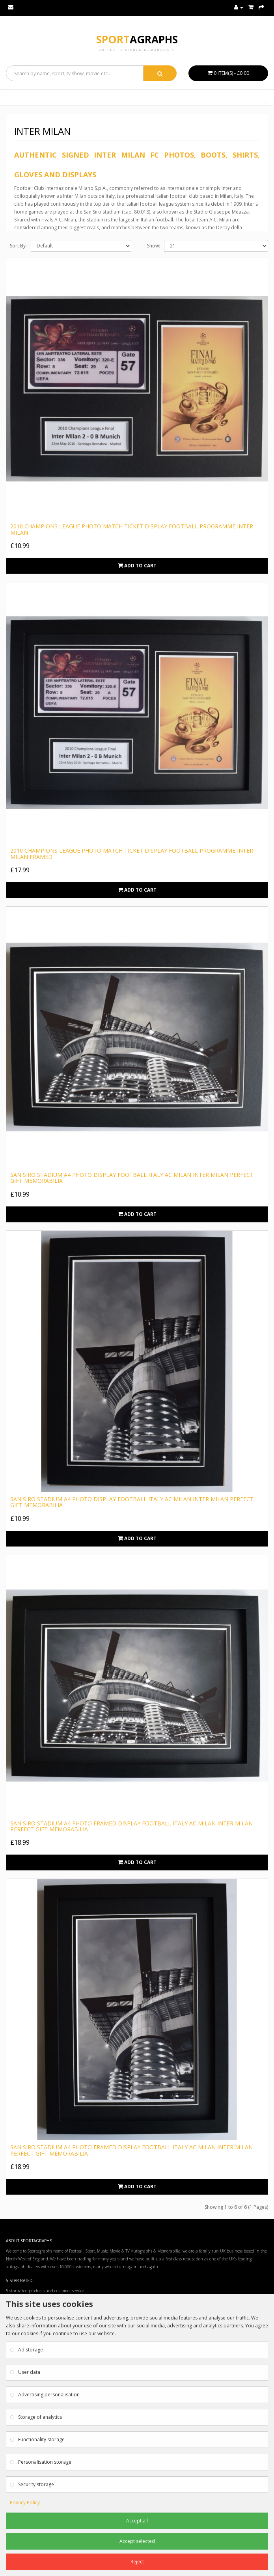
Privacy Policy (25, 2502)
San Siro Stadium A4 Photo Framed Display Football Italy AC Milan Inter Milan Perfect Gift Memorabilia (131, 1826)
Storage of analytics (40, 2417)
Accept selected (137, 2541)
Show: (153, 245)
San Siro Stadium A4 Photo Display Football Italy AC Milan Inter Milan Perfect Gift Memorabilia (131, 1177)
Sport (137, 39)
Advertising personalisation (49, 2394)
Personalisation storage (44, 2462)
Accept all (137, 2520)
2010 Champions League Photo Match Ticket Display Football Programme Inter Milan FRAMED (131, 853)
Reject (137, 2561)
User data (29, 2372)
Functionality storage (41, 2439)
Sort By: (18, 245)
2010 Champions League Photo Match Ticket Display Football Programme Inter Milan (131, 529)
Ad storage (30, 2349)
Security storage (36, 2484)
